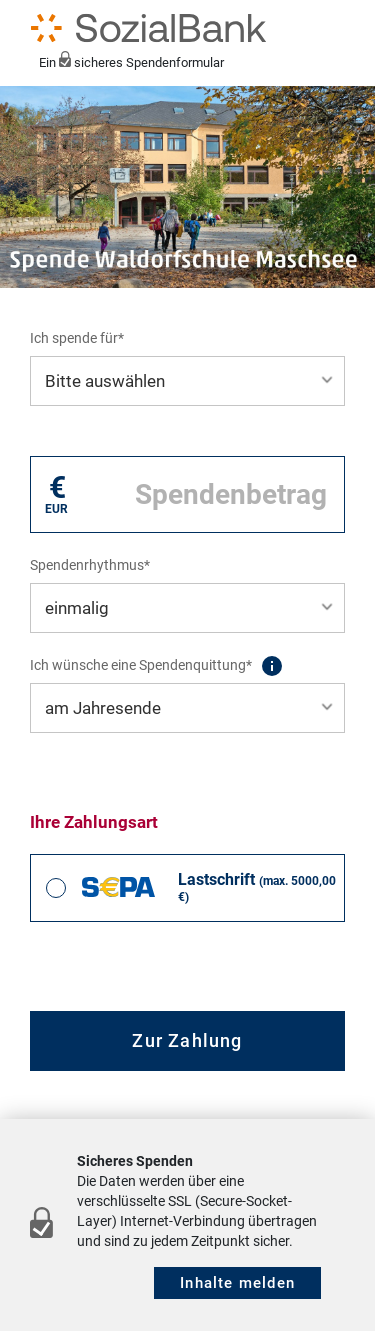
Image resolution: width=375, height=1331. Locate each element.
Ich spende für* (77, 338)
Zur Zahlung (187, 1040)
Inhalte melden (237, 1283)
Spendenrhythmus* (90, 565)
